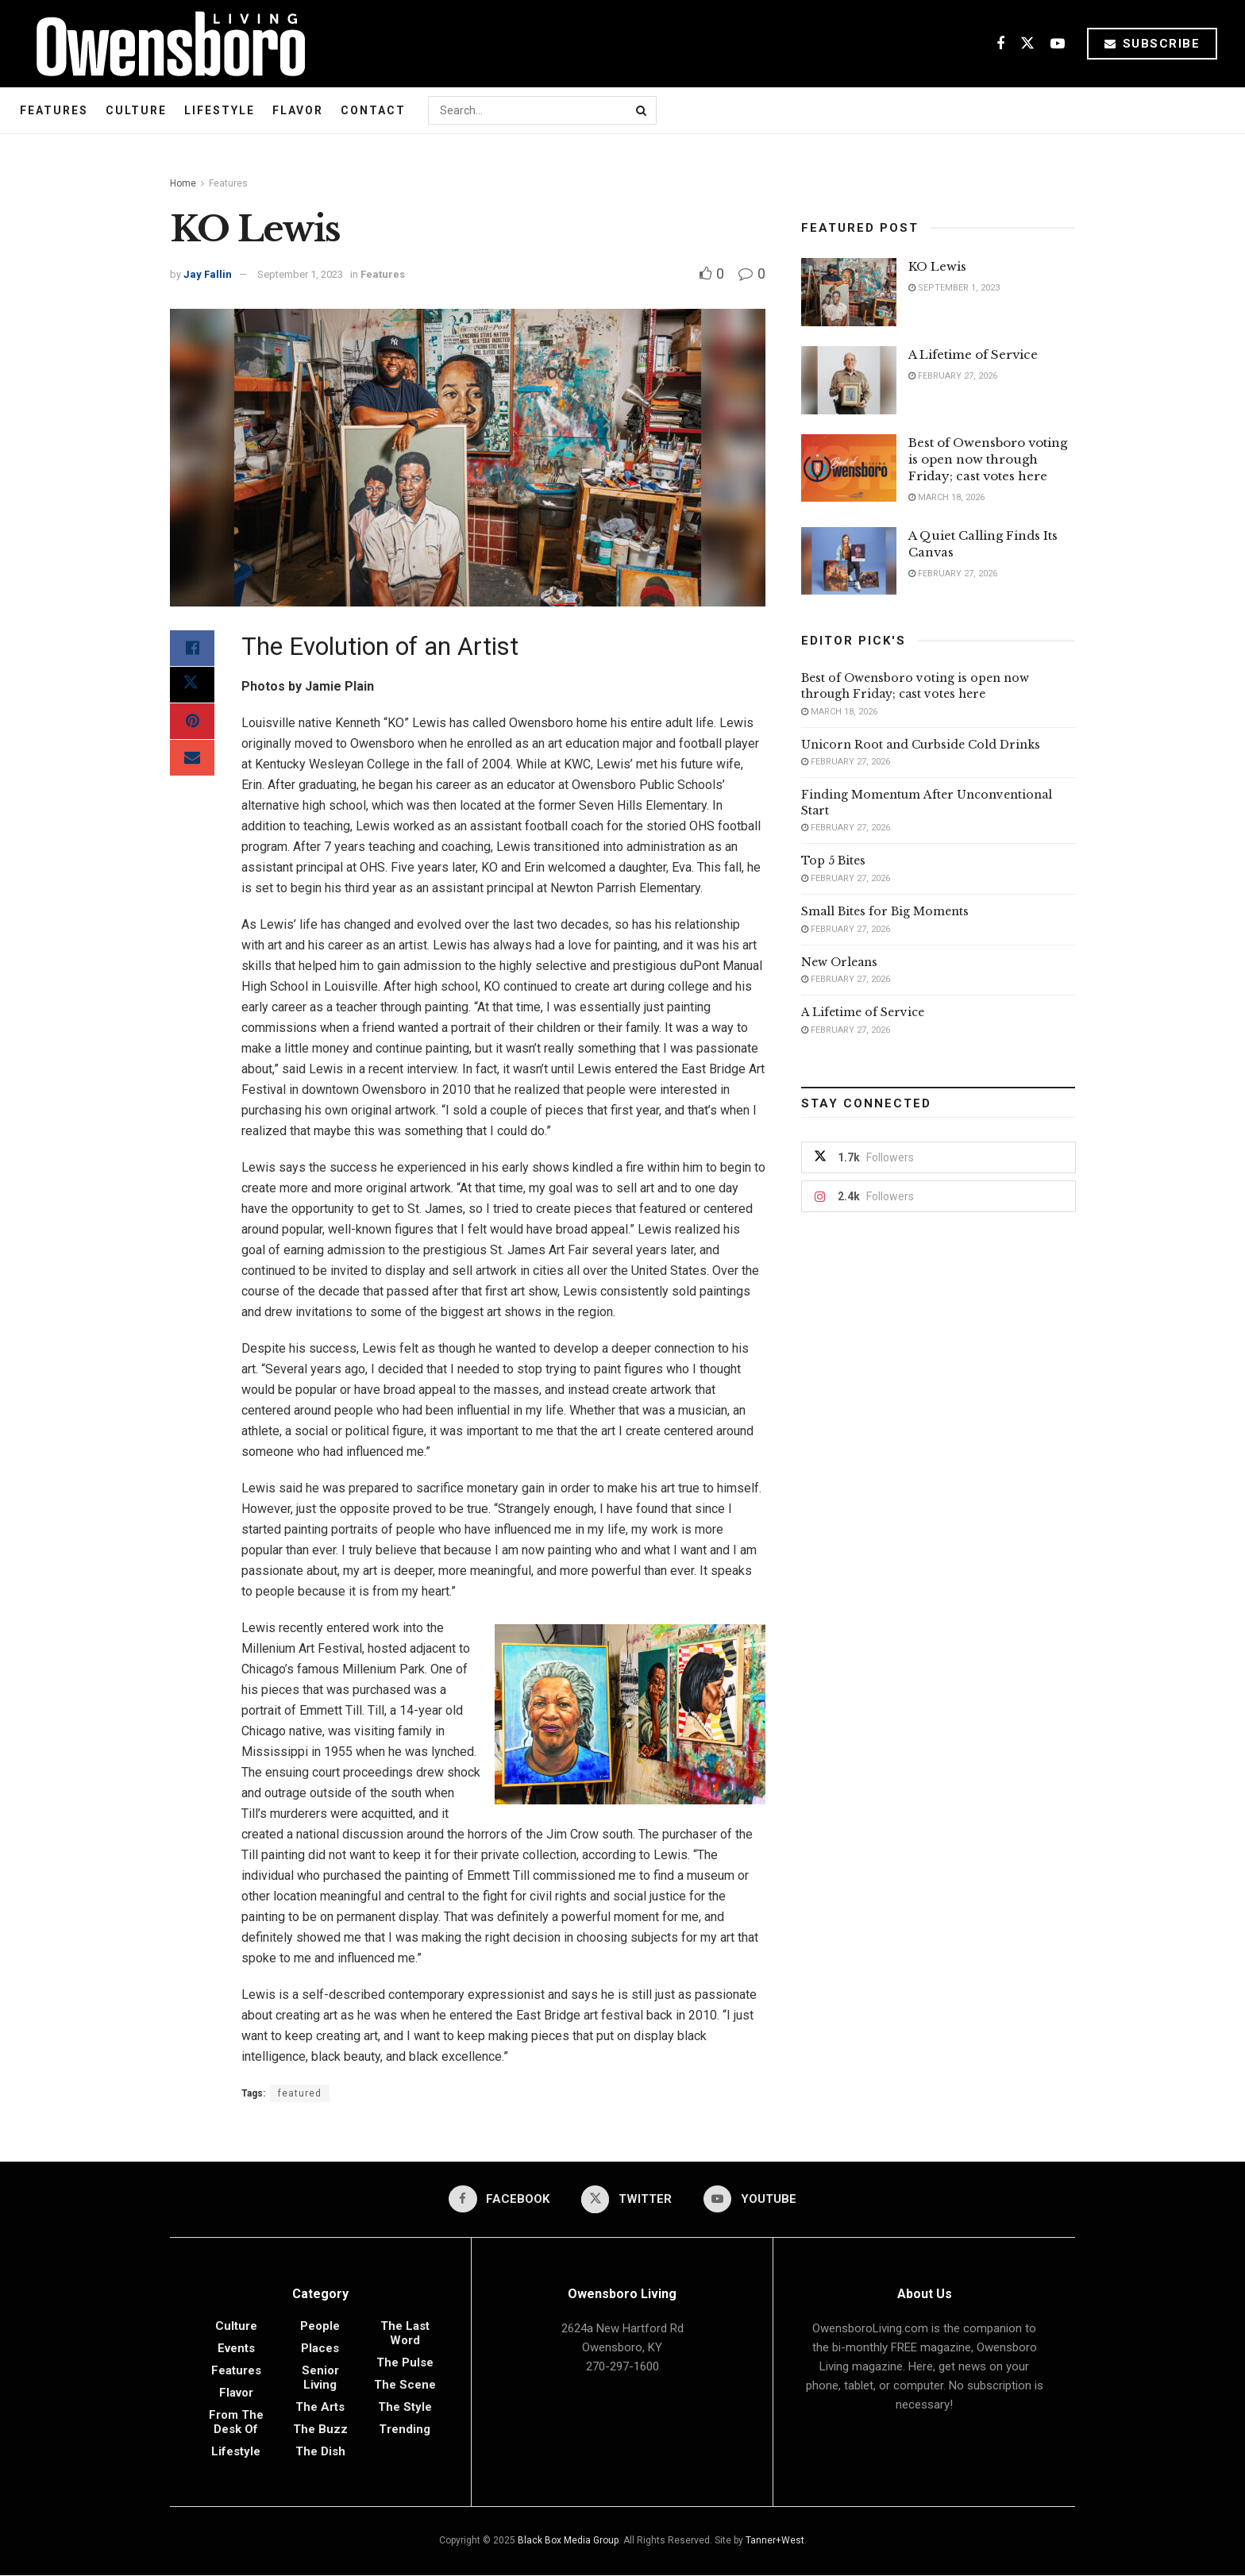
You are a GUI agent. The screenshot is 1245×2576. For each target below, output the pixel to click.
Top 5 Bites (833, 860)
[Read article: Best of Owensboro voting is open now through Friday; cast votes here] (848, 468)
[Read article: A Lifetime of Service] (848, 380)
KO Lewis (937, 266)
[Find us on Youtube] (1057, 44)
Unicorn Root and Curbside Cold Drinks (920, 744)
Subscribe (1152, 44)
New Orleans (839, 962)
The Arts (320, 2408)
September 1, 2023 (300, 274)
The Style (405, 2408)
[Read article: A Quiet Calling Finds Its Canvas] (848, 561)
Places (320, 2349)
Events (236, 2349)
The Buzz (320, 2430)
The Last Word (405, 2334)
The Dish (320, 2452)
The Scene (405, 2385)
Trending (404, 2430)
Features (54, 110)
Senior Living (320, 2378)
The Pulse (405, 2363)
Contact (373, 110)
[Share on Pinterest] (192, 726)
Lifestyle (219, 110)
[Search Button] (642, 110)
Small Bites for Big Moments (885, 911)
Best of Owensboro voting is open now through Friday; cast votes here (987, 459)
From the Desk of (236, 2423)
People (320, 2327)
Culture (136, 110)
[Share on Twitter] (192, 687)
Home (183, 183)
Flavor (297, 110)
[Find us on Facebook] (1000, 44)
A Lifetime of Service (973, 354)
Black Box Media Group (568, 2541)
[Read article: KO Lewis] (848, 292)
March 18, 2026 (946, 497)
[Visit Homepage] (165, 43)
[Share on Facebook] (192, 649)
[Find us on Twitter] (1027, 44)
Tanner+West (775, 2541)
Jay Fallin (207, 274)
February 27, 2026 (952, 376)
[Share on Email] (192, 764)
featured (300, 2093)
